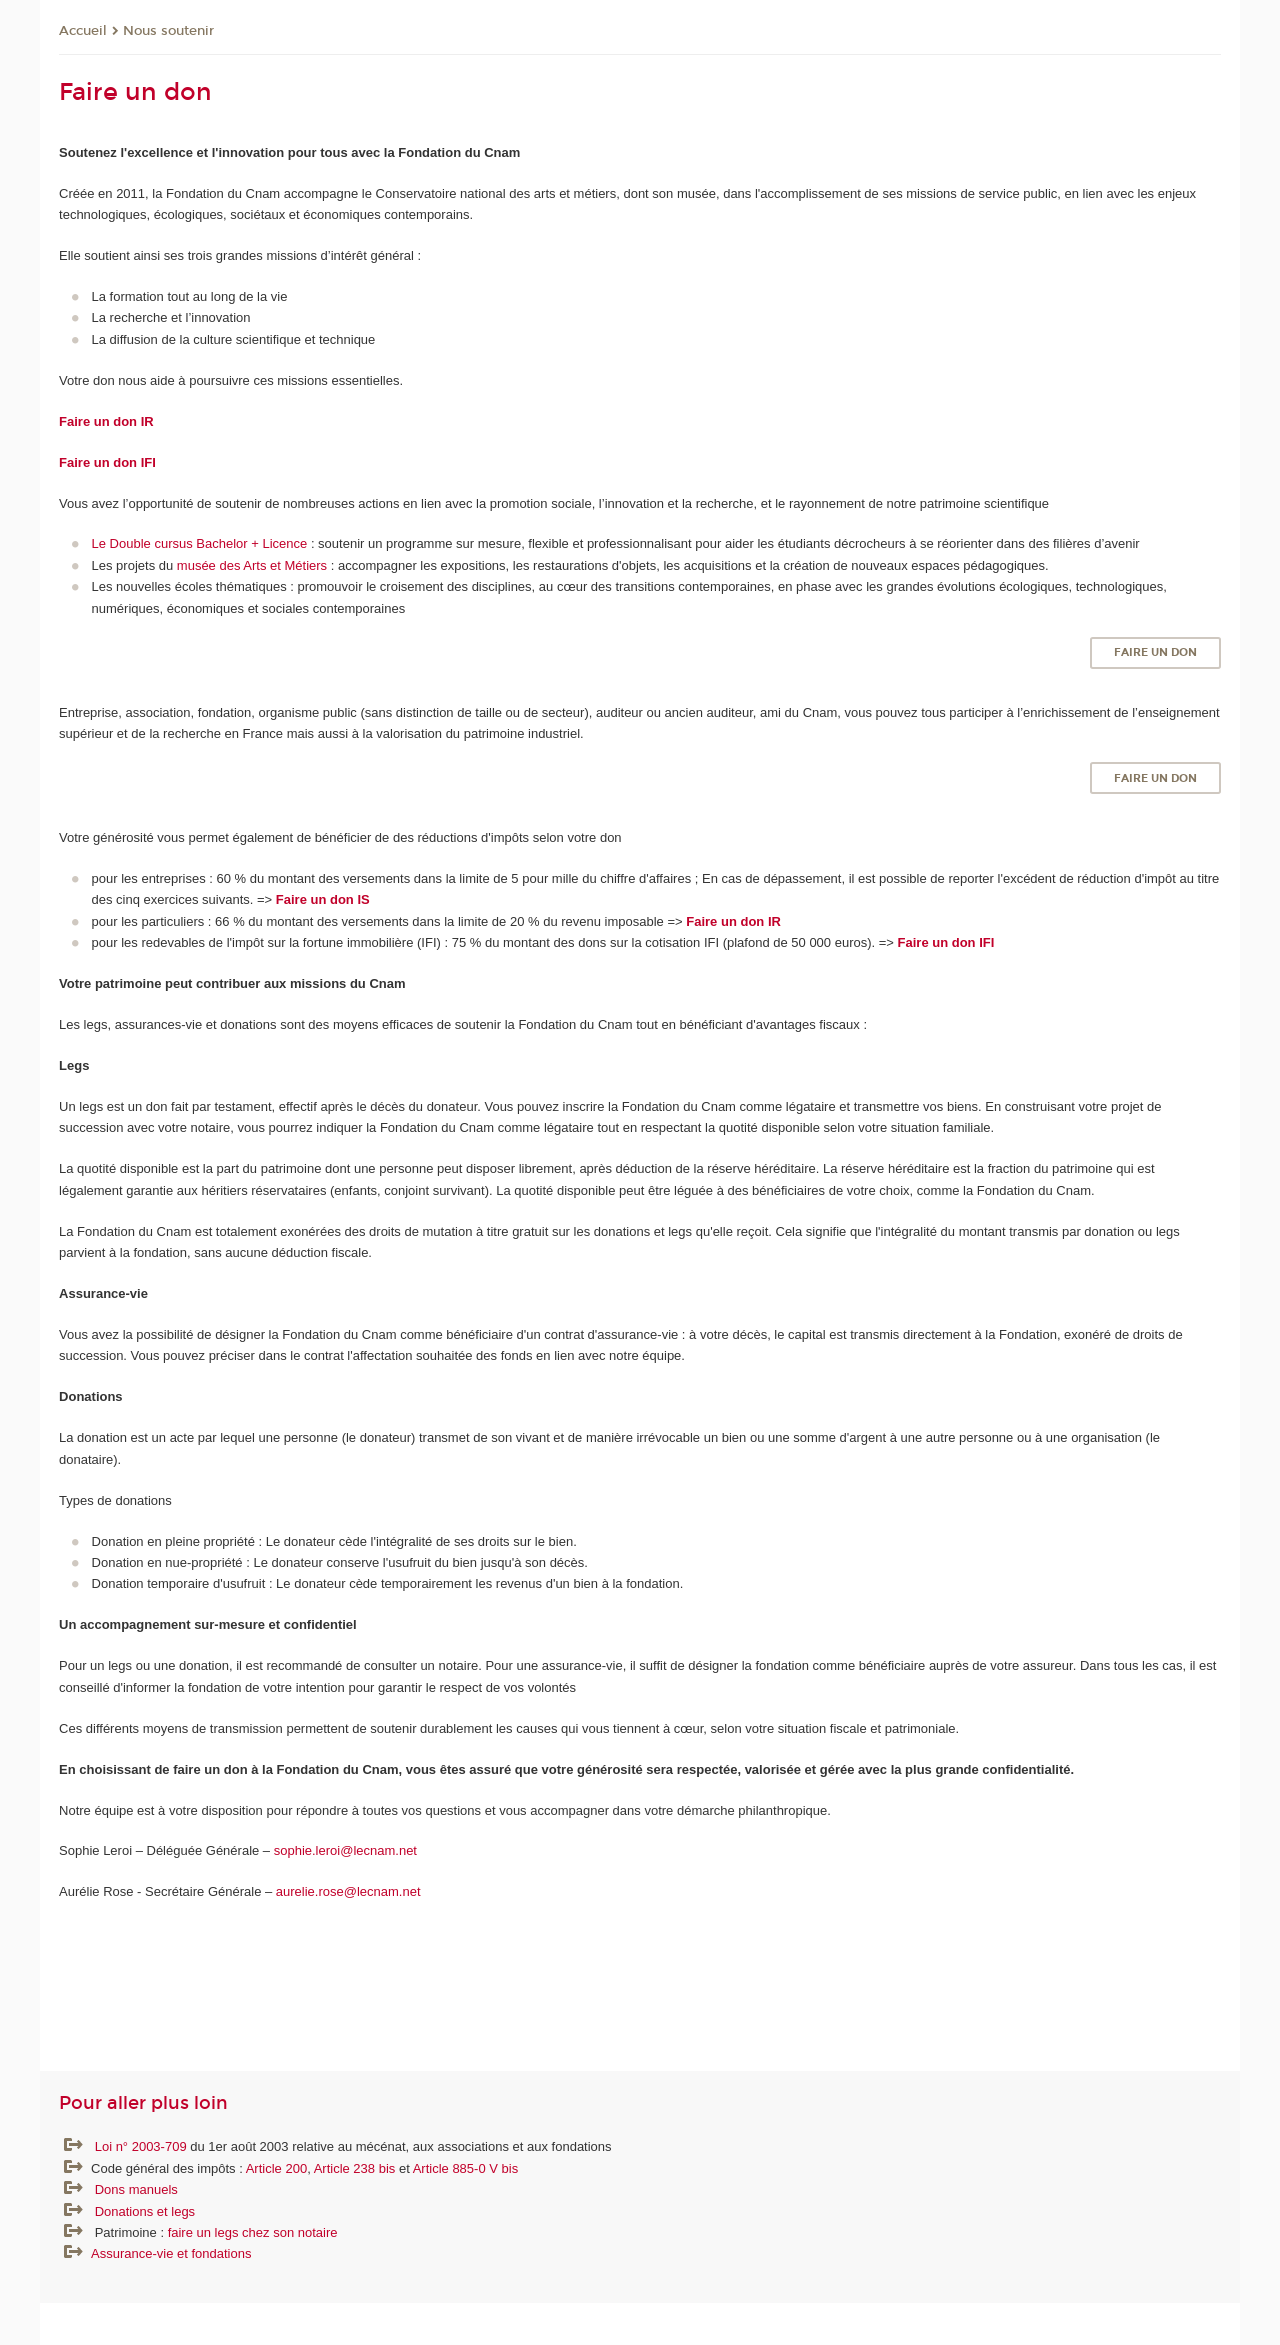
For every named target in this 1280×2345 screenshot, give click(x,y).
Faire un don (1155, 652)
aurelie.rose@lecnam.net (348, 1891)
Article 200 (276, 2168)
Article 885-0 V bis (466, 2168)
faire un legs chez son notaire (253, 2232)
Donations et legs (145, 2211)
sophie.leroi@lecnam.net (347, 1850)
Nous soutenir (168, 31)
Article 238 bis (355, 2168)
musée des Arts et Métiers (252, 565)
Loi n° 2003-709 (143, 2146)
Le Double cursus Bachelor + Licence (200, 543)
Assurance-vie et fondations (171, 2253)
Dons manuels (136, 2189)
